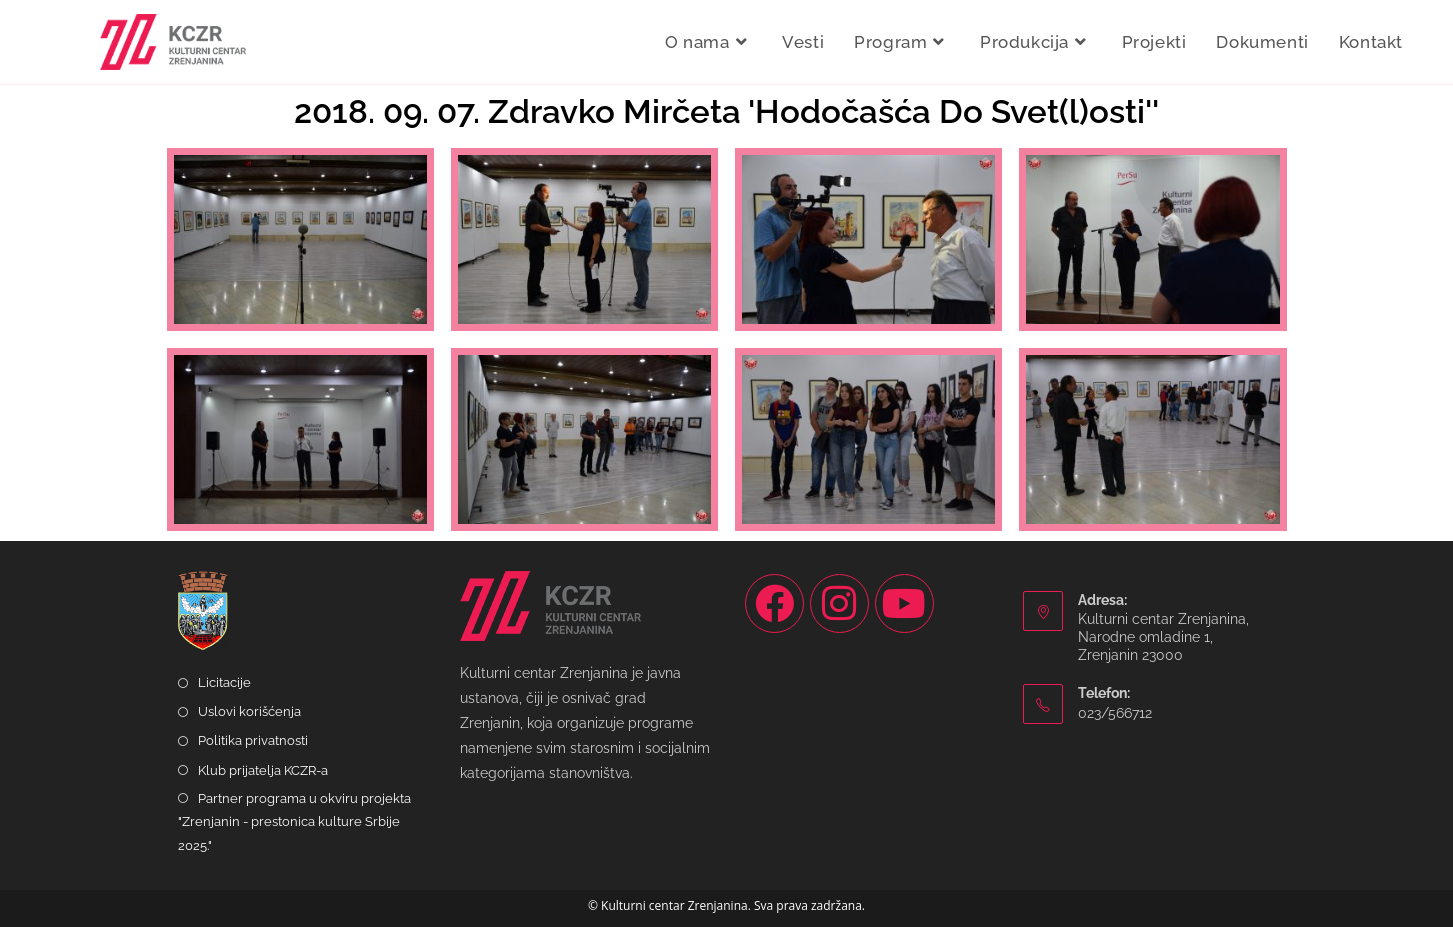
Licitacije (224, 682)
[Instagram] (839, 603)
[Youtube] (904, 603)
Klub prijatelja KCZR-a (263, 770)
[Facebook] (774, 603)
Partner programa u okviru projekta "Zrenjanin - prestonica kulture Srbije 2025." (294, 822)
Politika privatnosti (253, 740)
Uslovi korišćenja (249, 711)
